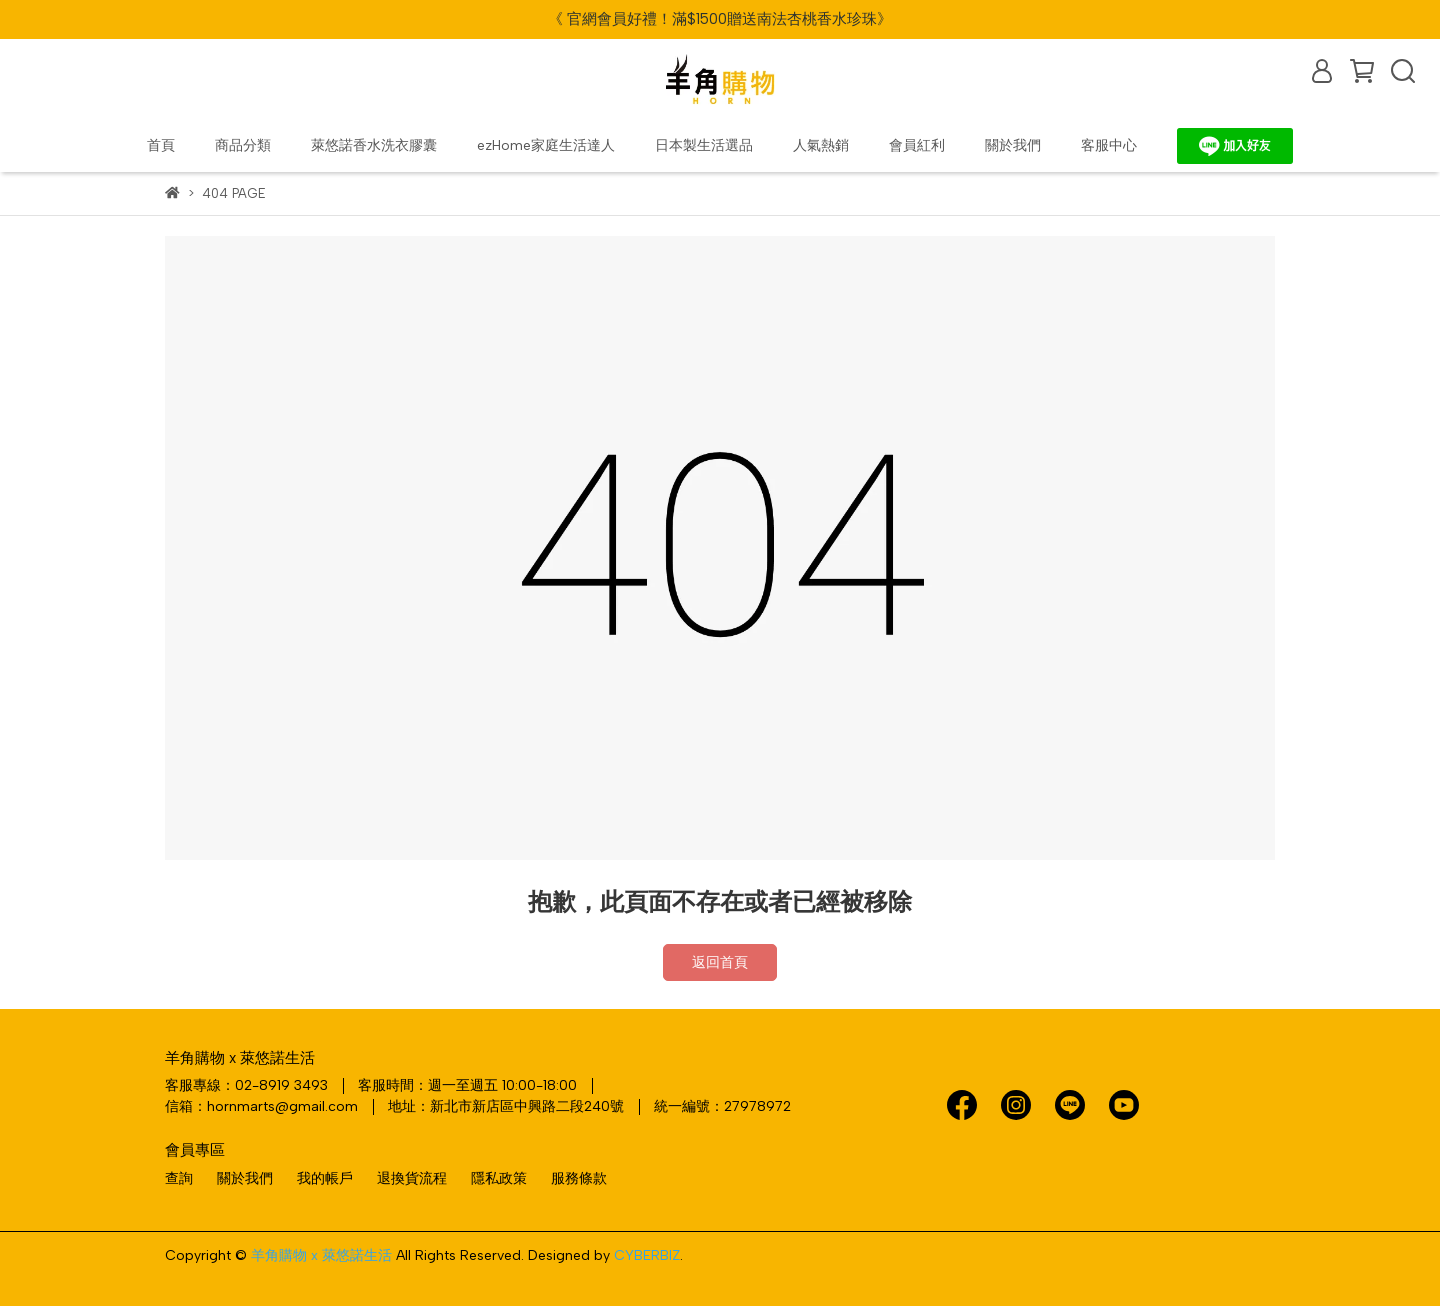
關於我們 (1013, 145)
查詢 (179, 1178)
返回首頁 (720, 962)
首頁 (161, 145)
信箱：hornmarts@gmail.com (261, 1106)
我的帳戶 (325, 1178)
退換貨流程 (412, 1178)
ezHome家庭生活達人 (546, 145)
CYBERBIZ (647, 1255)
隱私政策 (499, 1178)
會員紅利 (917, 145)
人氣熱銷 (821, 145)
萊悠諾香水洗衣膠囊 (374, 145)
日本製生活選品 (704, 145)
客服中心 (1109, 145)
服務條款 (579, 1178)
